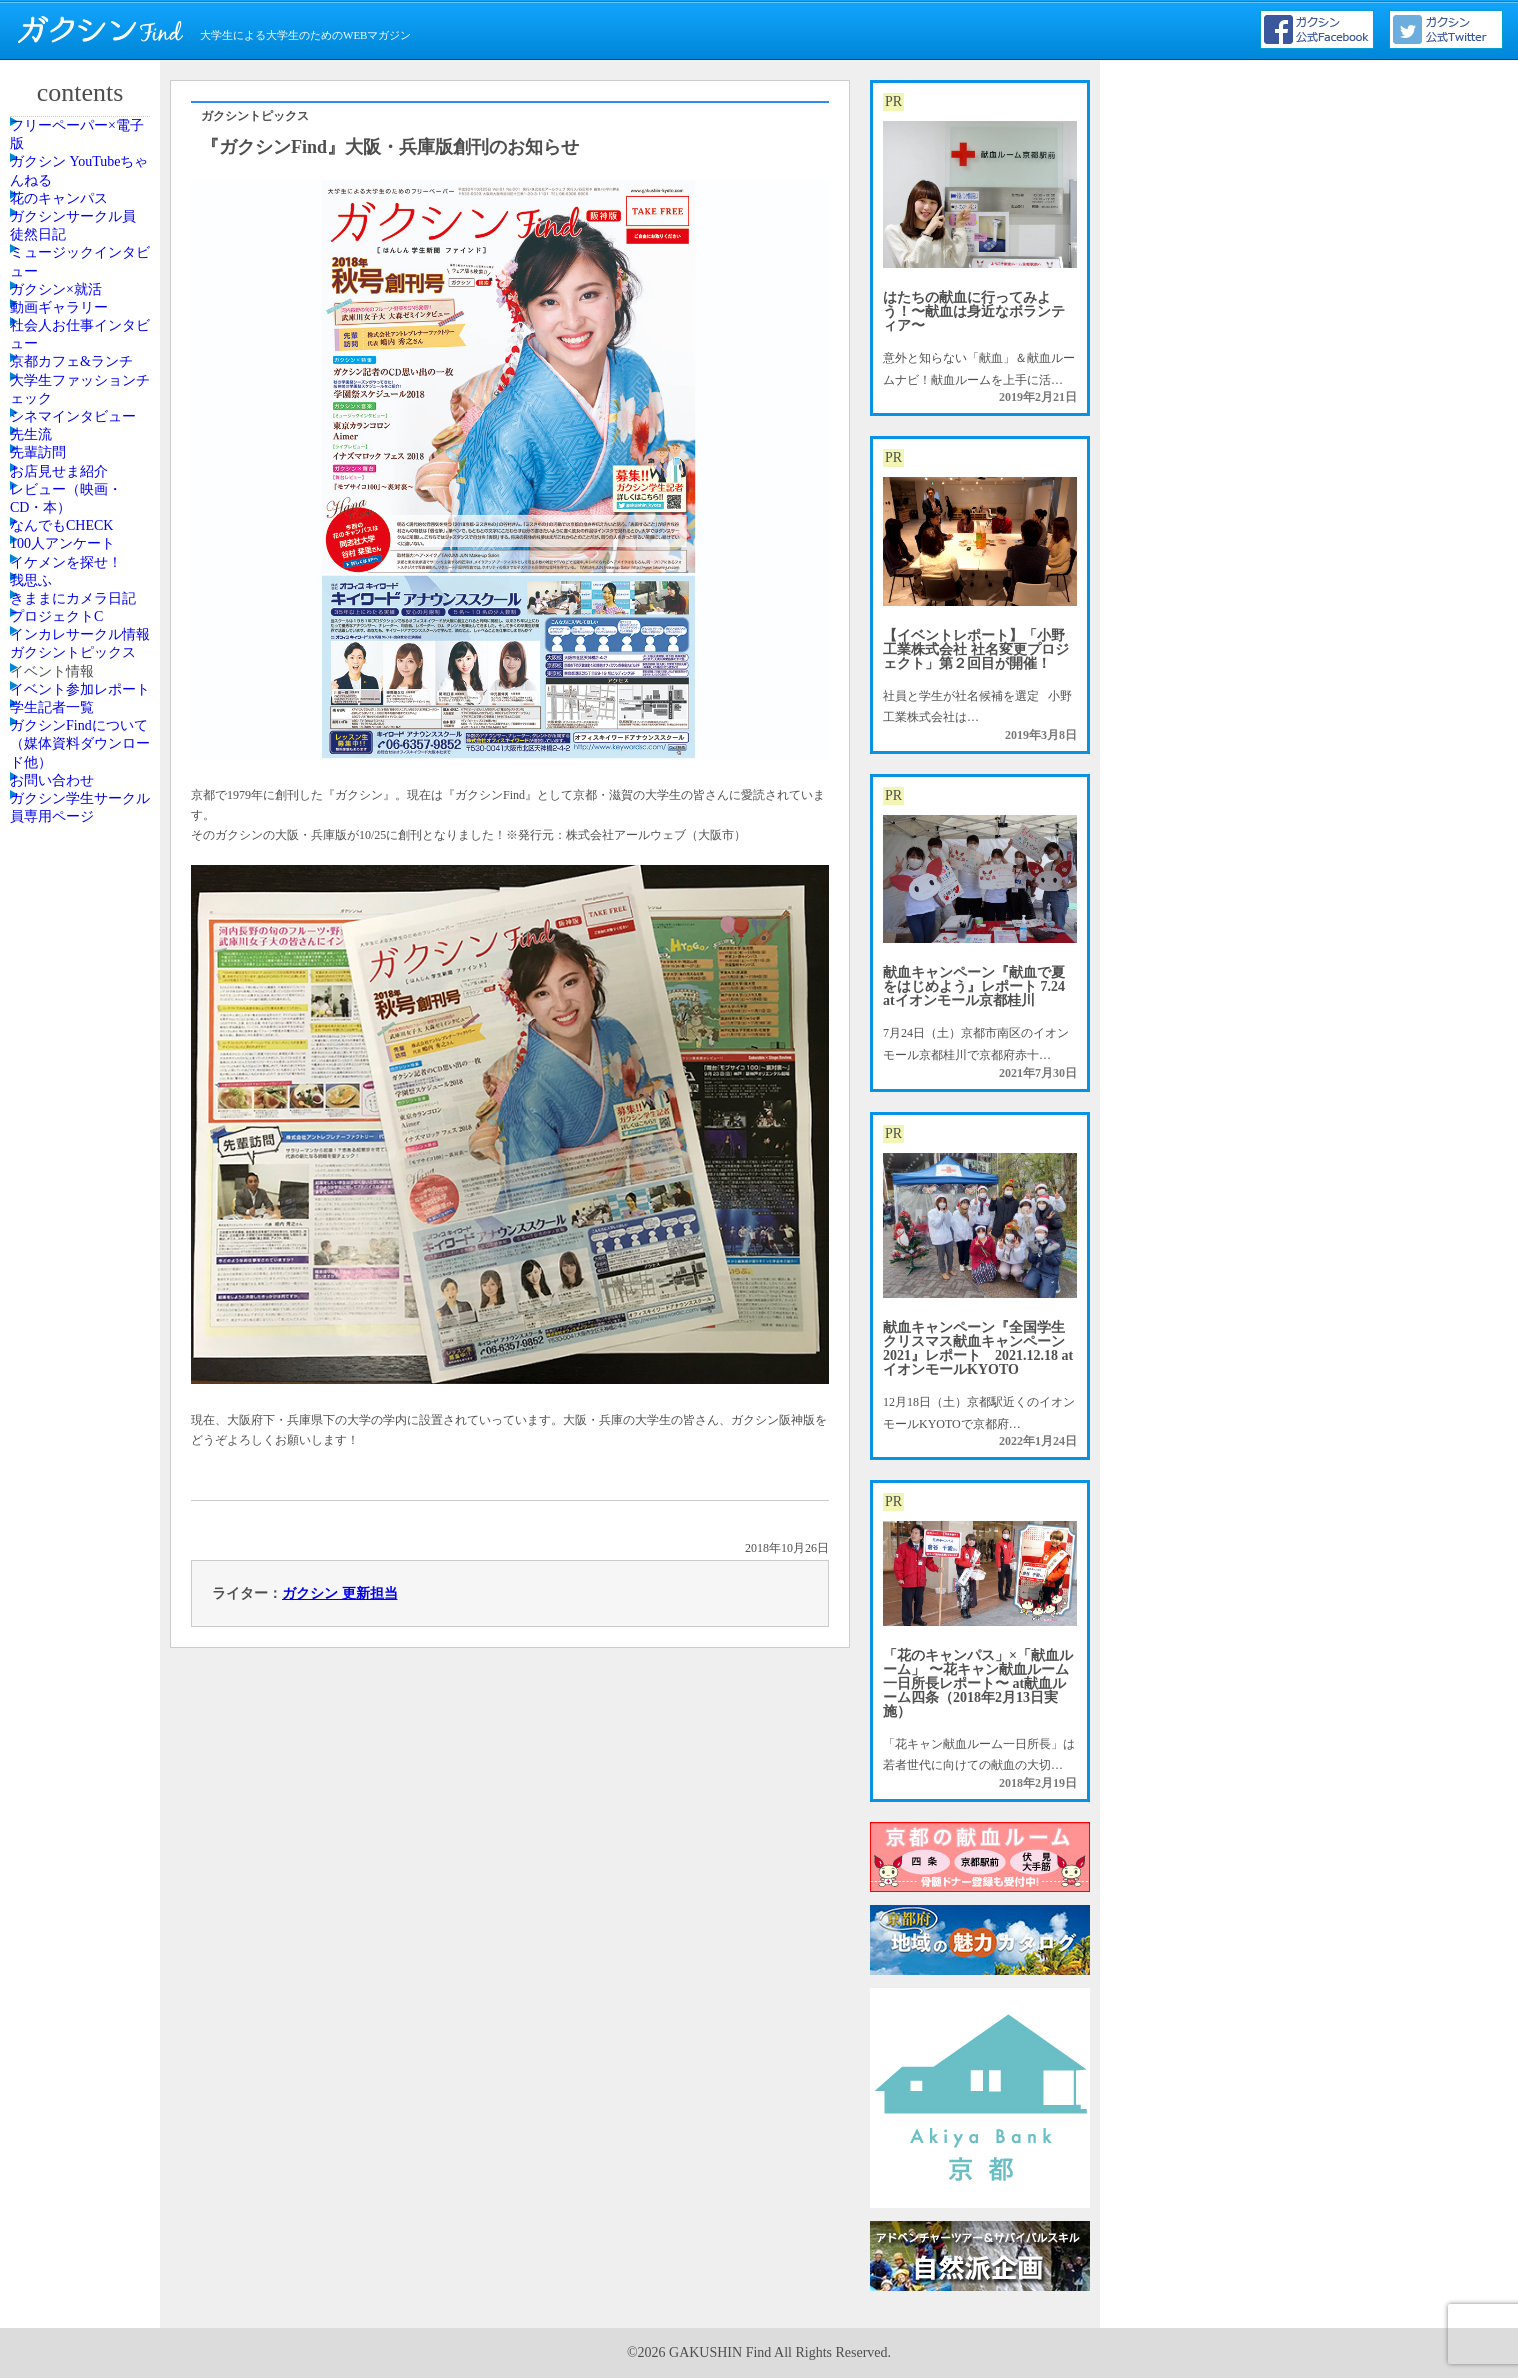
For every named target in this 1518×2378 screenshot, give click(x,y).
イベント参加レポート (83, 1451)
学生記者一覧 (71, 1505)
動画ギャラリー (77, 483)
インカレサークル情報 (83, 1279)
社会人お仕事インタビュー (83, 537)
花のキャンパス (77, 266)
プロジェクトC (75, 1225)
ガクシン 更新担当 (340, 1593)
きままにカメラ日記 (83, 1170)
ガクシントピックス (83, 1342)
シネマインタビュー (83, 727)
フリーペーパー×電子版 (86, 148)
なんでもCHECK (79, 981)
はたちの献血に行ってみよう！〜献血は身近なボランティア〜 (974, 311)
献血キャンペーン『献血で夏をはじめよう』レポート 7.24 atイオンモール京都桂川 (974, 986)
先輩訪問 (59, 827)
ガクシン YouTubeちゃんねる (82, 211)
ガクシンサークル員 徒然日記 (83, 320)
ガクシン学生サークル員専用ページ (83, 1686)
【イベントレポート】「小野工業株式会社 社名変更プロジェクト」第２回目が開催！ (976, 649)
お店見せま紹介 (77, 872)
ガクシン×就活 (74, 438)
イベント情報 (71, 1397)
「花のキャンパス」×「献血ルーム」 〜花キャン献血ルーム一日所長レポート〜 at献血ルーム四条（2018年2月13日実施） (978, 1683)
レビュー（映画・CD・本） (83, 926)
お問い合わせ (71, 1632)
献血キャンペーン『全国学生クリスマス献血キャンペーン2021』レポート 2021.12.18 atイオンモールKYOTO (978, 1348)
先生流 (53, 782)
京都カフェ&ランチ (81, 600)
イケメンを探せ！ (83, 1071)
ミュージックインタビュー (83, 383)
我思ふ (53, 1116)
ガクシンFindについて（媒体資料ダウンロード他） (83, 1568)
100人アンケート (80, 1026)
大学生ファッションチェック (83, 664)
